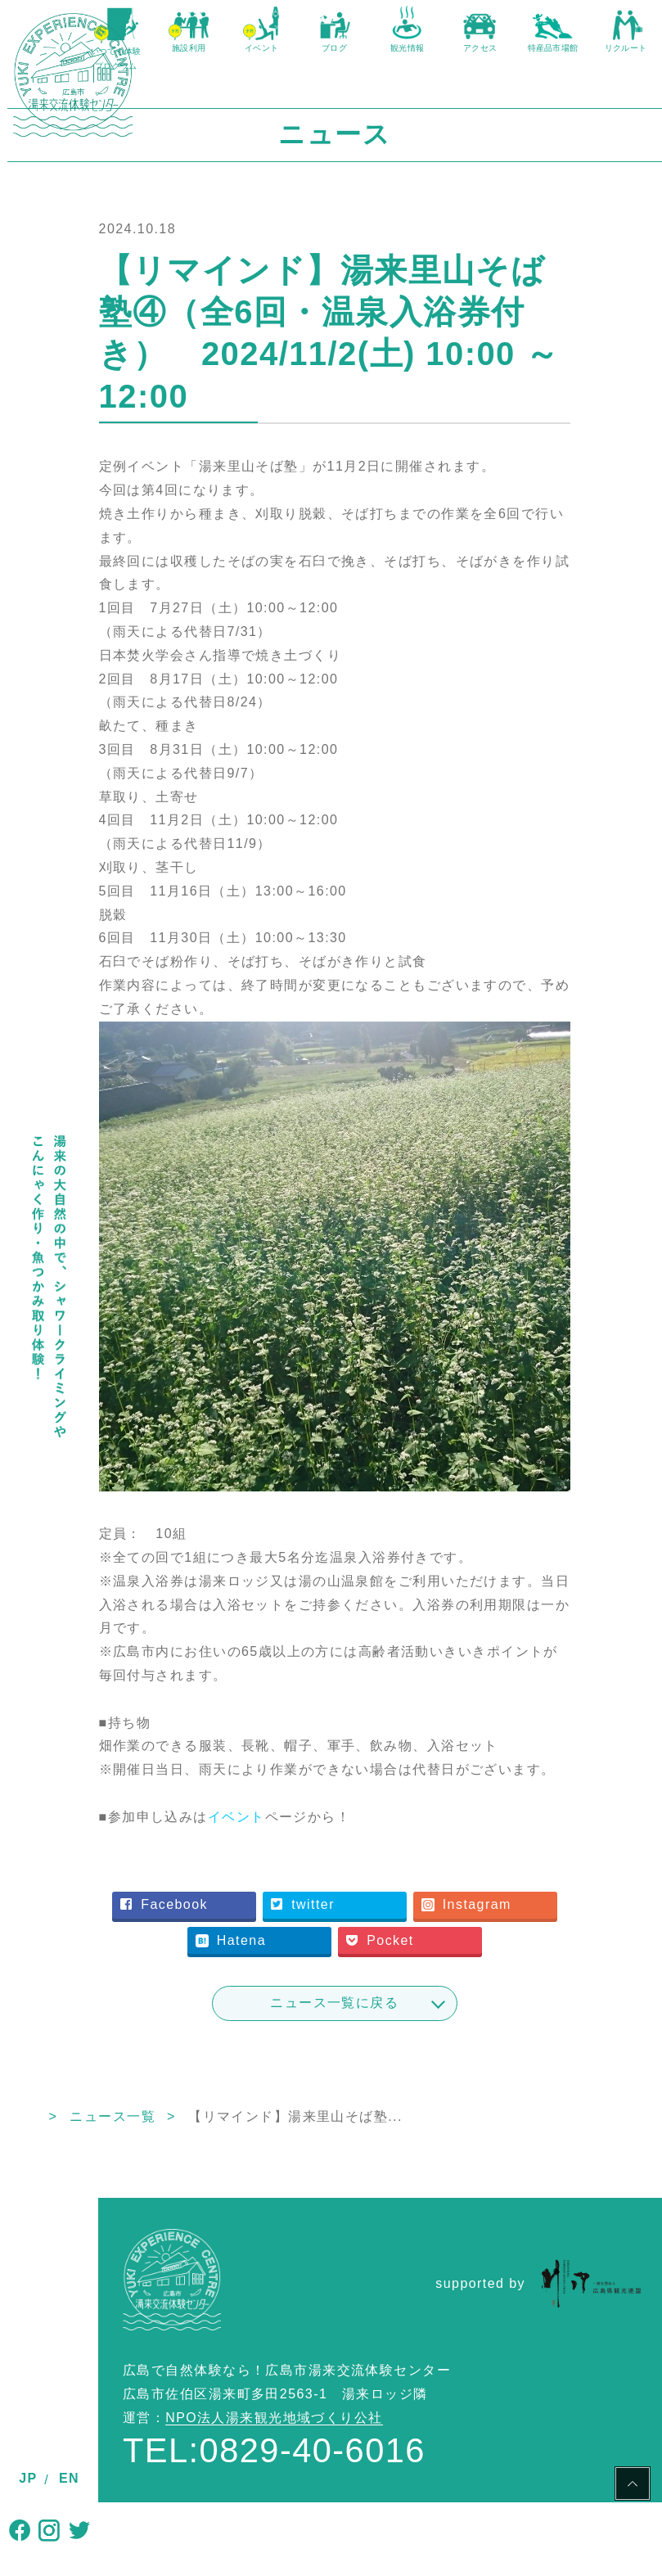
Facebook (284, 1878)
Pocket (350, 1948)
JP (28, 2478)
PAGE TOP (632, 2486)
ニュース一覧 (204, 2125)
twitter (423, 1878)
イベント (315, 1790)
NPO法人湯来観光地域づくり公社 (274, 2426)
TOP (113, 2125)
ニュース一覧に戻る (380, 2011)
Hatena (426, 1913)
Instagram (286, 1913)
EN (69, 2478)
